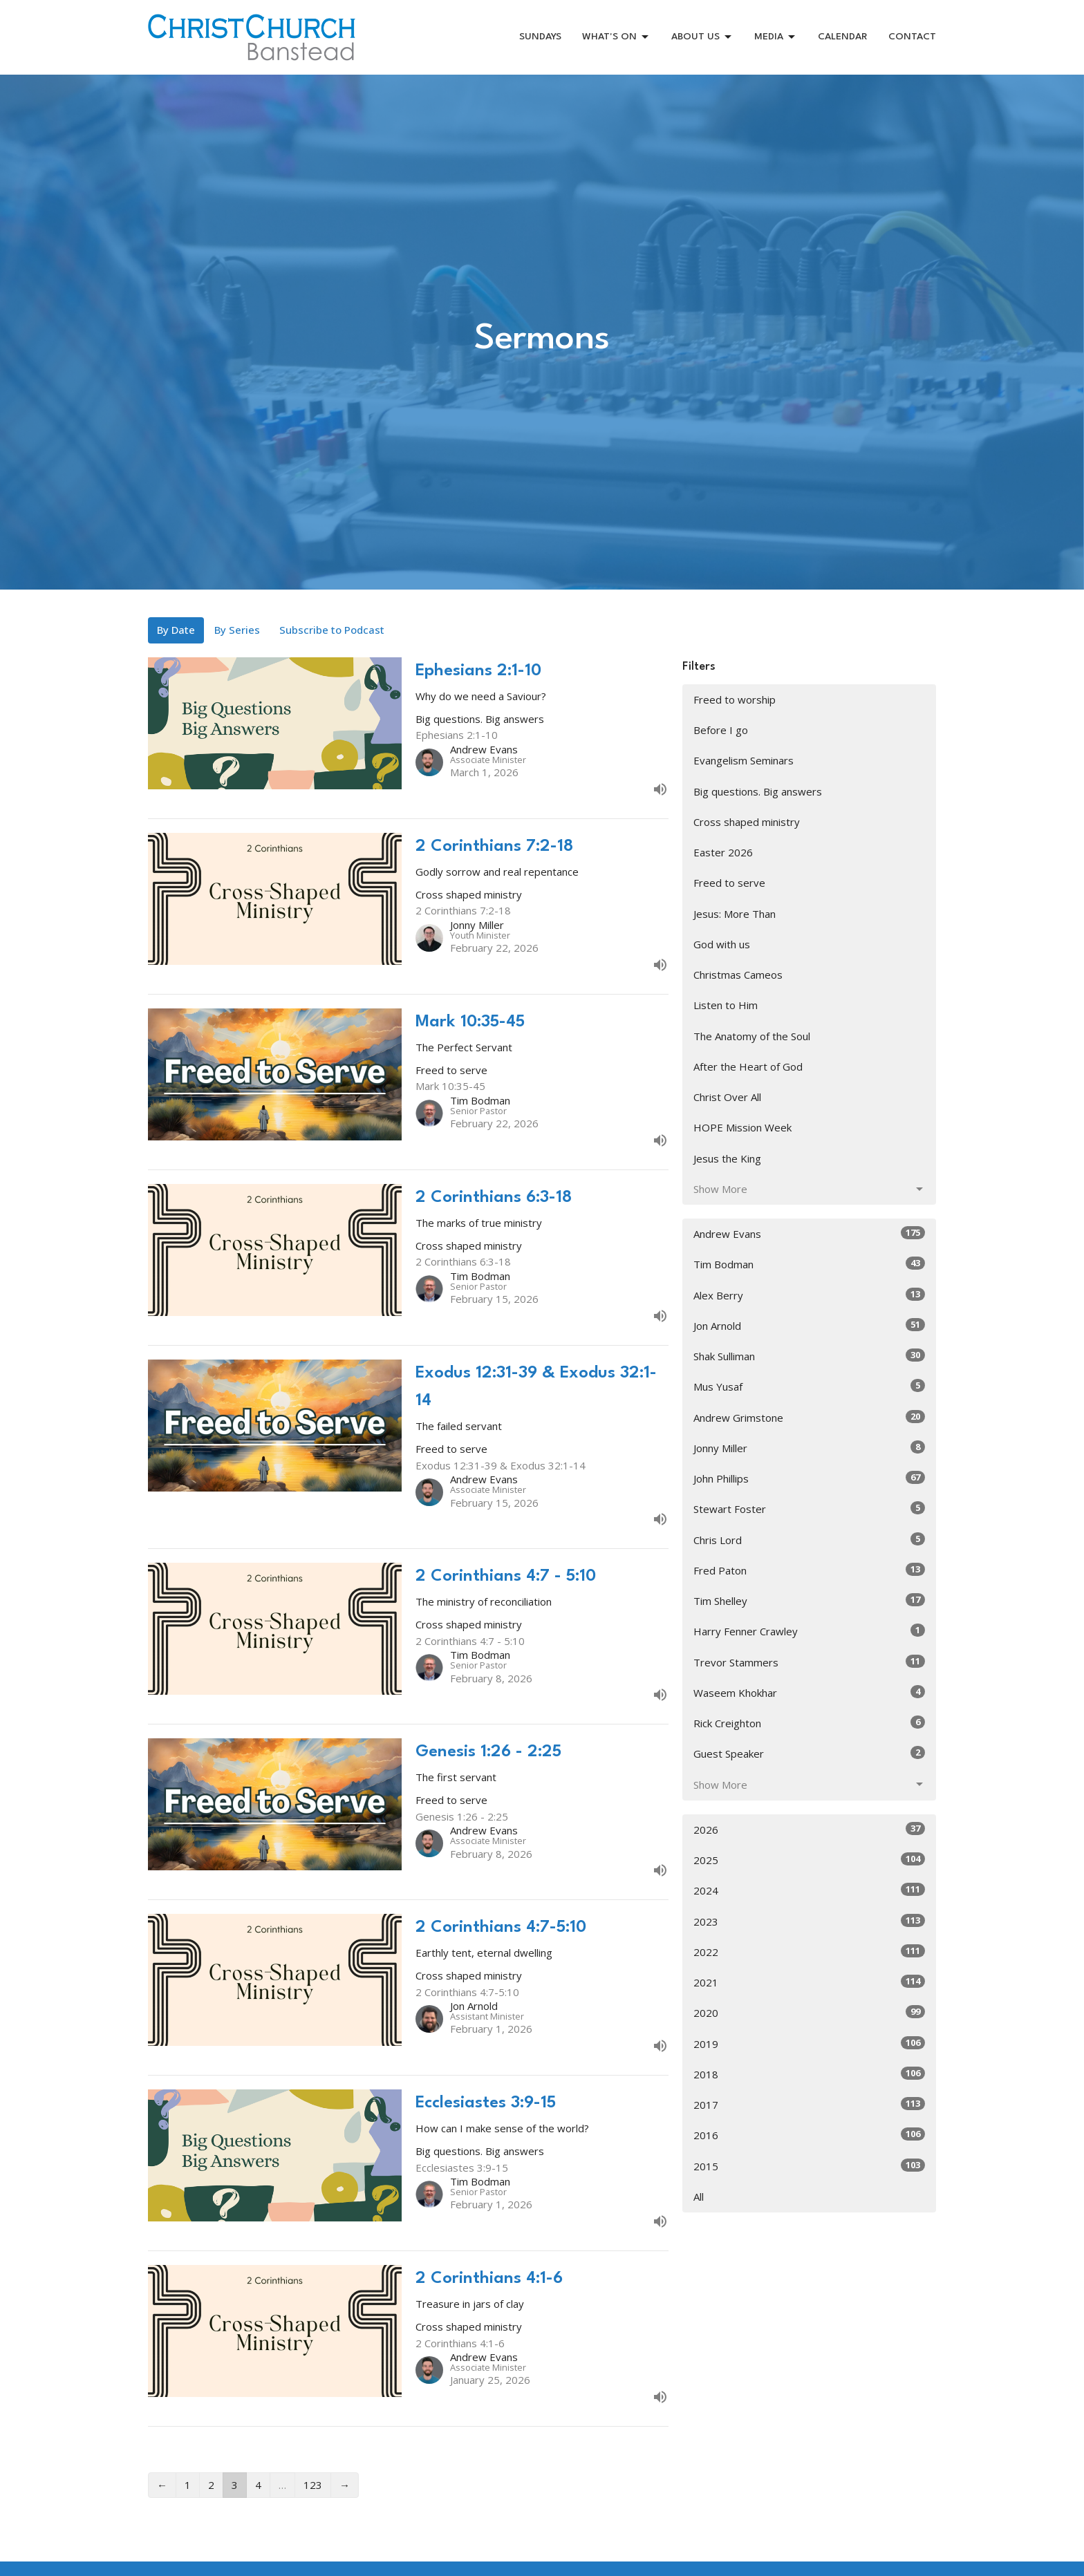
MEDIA (775, 37)
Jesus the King (727, 1158)
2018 (809, 2074)
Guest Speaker (809, 1753)
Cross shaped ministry (746, 822)
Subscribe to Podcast (331, 630)
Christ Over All (727, 1097)
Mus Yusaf (809, 1386)
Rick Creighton (809, 1722)
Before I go (720, 730)
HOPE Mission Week (742, 1127)
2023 (809, 1921)
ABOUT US (702, 37)
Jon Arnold (809, 1325)
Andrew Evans (809, 1233)
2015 (809, 2166)
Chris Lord (809, 1539)
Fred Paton (809, 1570)
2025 (809, 1859)
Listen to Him (725, 1005)
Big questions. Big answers (757, 791)
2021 (809, 1982)
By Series (237, 630)
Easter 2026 (723, 852)
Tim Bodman (809, 1264)
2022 (809, 1951)
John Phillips (809, 1478)
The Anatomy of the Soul (751, 1036)
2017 (809, 2104)
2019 (809, 2043)
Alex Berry (809, 1295)
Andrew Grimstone (809, 1417)
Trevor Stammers (809, 1662)
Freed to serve (729, 883)
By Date (176, 630)
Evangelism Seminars (743, 760)
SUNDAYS (540, 36)
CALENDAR (843, 36)
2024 (809, 1890)
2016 (809, 2134)
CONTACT (912, 36)
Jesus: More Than (734, 914)
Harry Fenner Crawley (809, 1631)
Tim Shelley (809, 1600)
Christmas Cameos (738, 974)
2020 (809, 2012)
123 (312, 2485)
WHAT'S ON (616, 37)
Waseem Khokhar (809, 1692)
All (698, 2196)
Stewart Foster (809, 1508)
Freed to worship (734, 699)
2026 (809, 1829)
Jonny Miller (809, 1447)
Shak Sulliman (809, 1355)
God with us (721, 944)
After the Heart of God (748, 1066)
